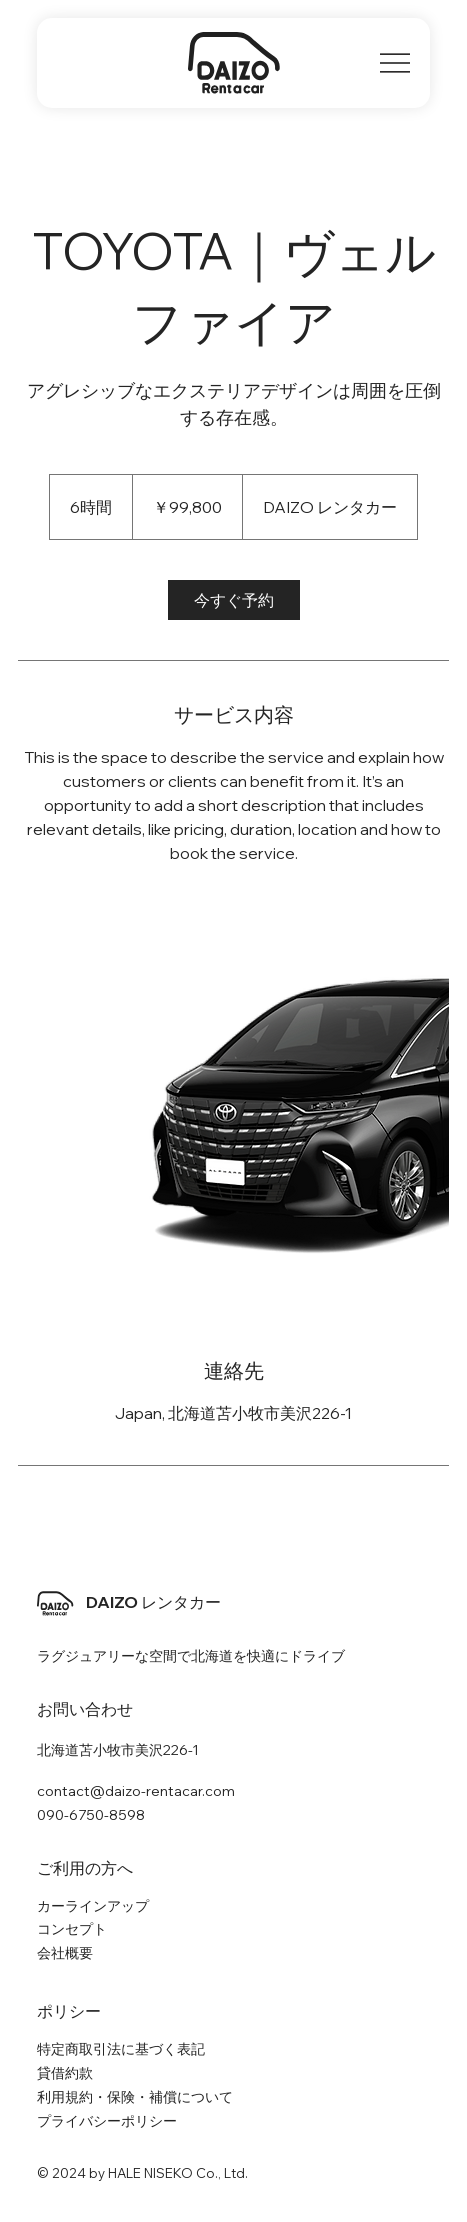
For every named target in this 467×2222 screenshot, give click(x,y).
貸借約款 (65, 2073)
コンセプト (72, 1929)
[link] (234, 600)
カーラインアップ (93, 1906)
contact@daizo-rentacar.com (136, 1791)
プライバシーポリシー (107, 2121)
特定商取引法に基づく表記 (121, 2049)
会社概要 (65, 1953)
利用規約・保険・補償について (135, 2097)
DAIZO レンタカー (153, 1602)
